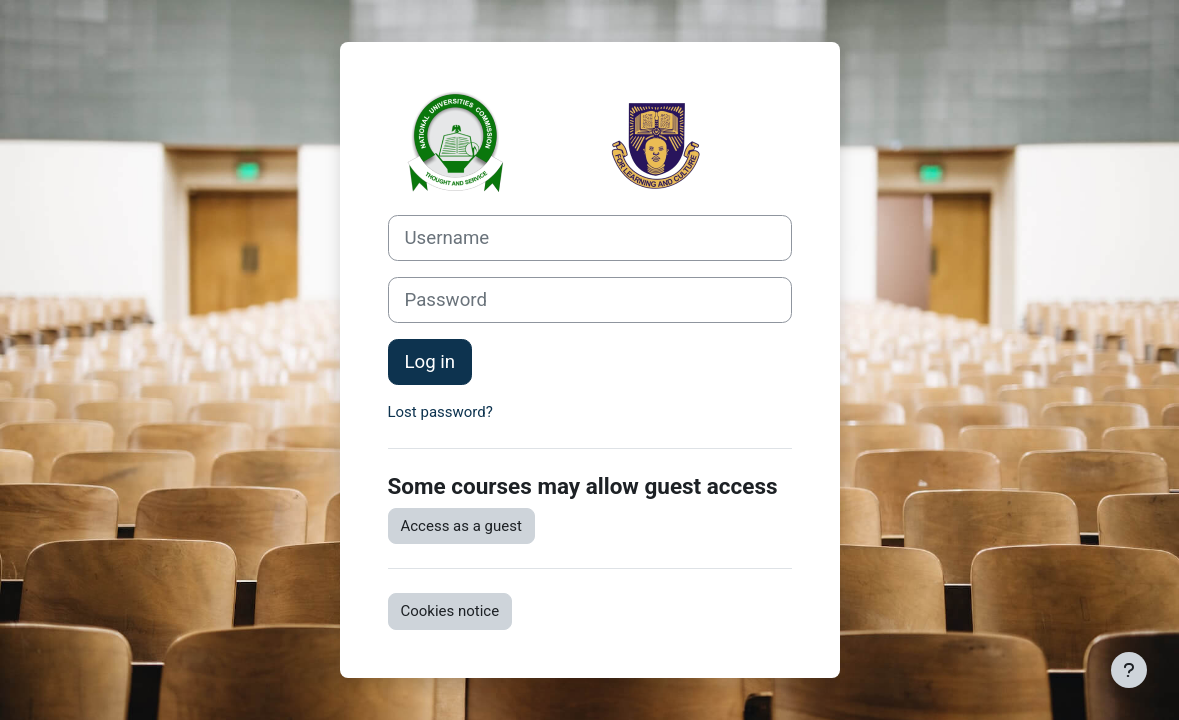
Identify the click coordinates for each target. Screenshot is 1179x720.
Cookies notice (450, 611)
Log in (430, 362)
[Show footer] (1129, 670)
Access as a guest (461, 526)
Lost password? (440, 412)
